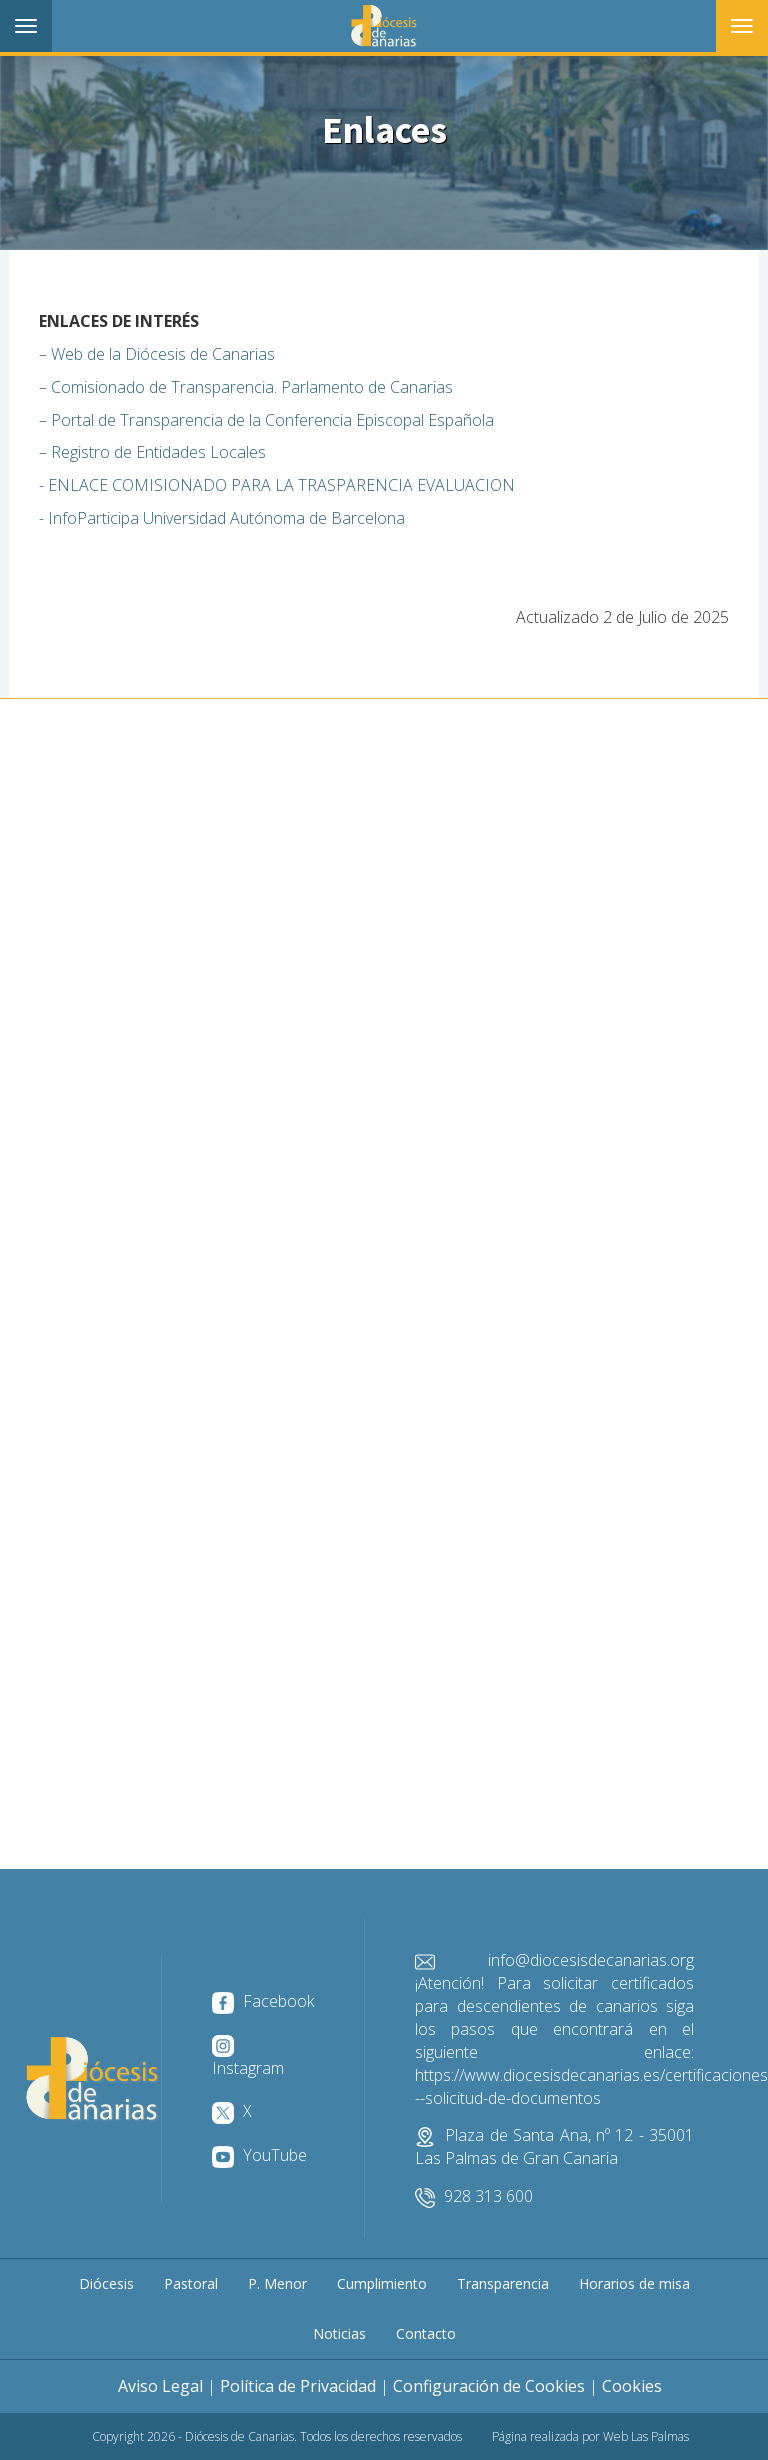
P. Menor (277, 2283)
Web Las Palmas (646, 2436)
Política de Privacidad (298, 2386)
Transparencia (503, 2283)
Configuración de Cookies (489, 2386)
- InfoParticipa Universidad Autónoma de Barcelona (222, 518)
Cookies (632, 2386)
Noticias (339, 2333)
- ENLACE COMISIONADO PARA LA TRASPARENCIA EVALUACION (277, 485)
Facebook (263, 2001)
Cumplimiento (382, 2283)
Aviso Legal (160, 2386)
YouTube (259, 2155)
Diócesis (106, 2283)
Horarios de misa (634, 2283)
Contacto (426, 2333)
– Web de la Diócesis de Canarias (157, 354)
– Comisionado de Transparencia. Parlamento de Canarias (246, 387)
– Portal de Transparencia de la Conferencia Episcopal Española (266, 420)
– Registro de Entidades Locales (152, 452)
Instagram (248, 2057)
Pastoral (191, 2283)
